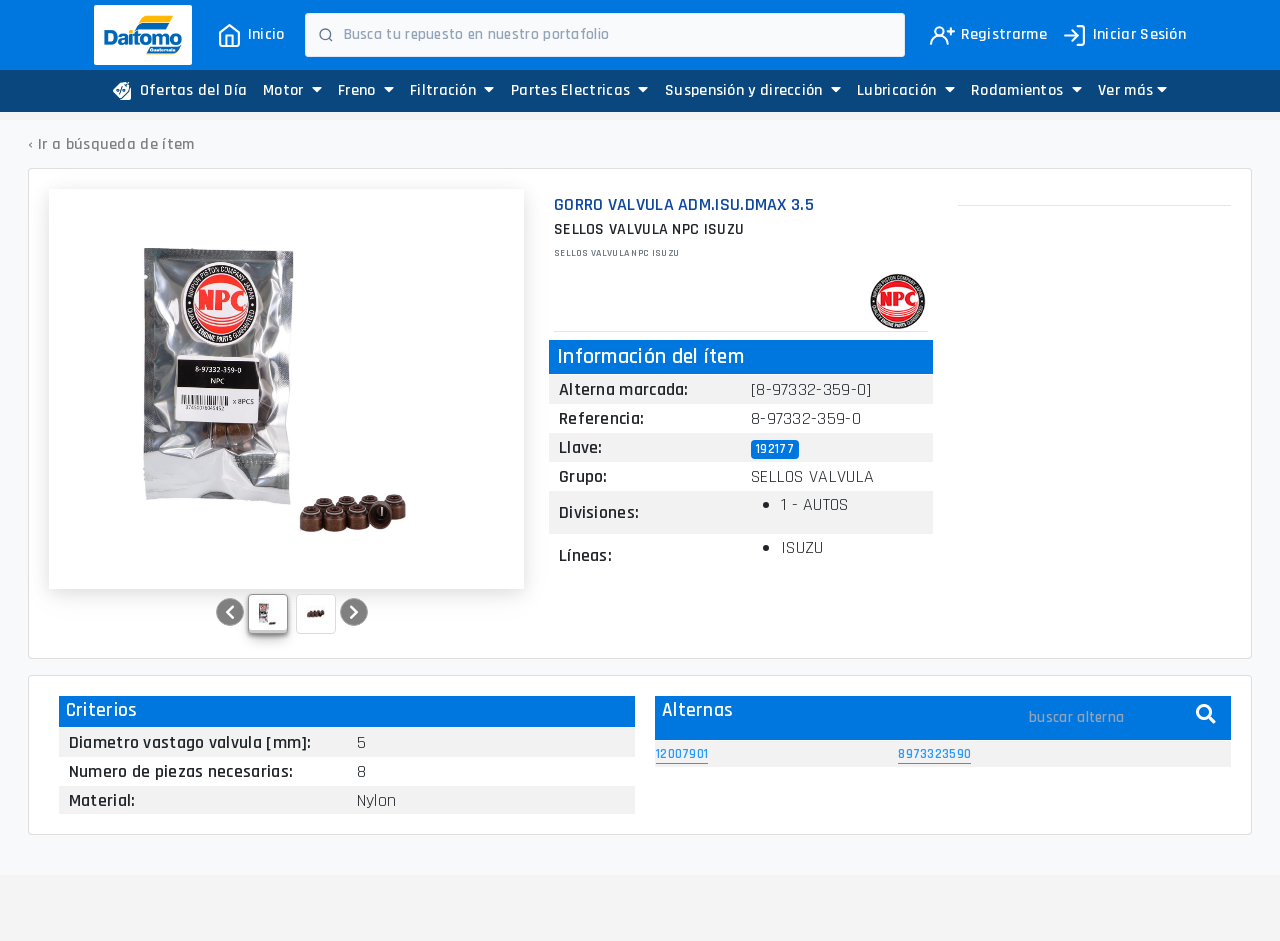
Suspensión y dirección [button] (753, 90)
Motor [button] (292, 90)
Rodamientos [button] (1026, 90)
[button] (1132, 91)
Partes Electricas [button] (580, 90)
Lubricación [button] (906, 90)
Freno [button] (366, 90)
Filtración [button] (452, 90)
